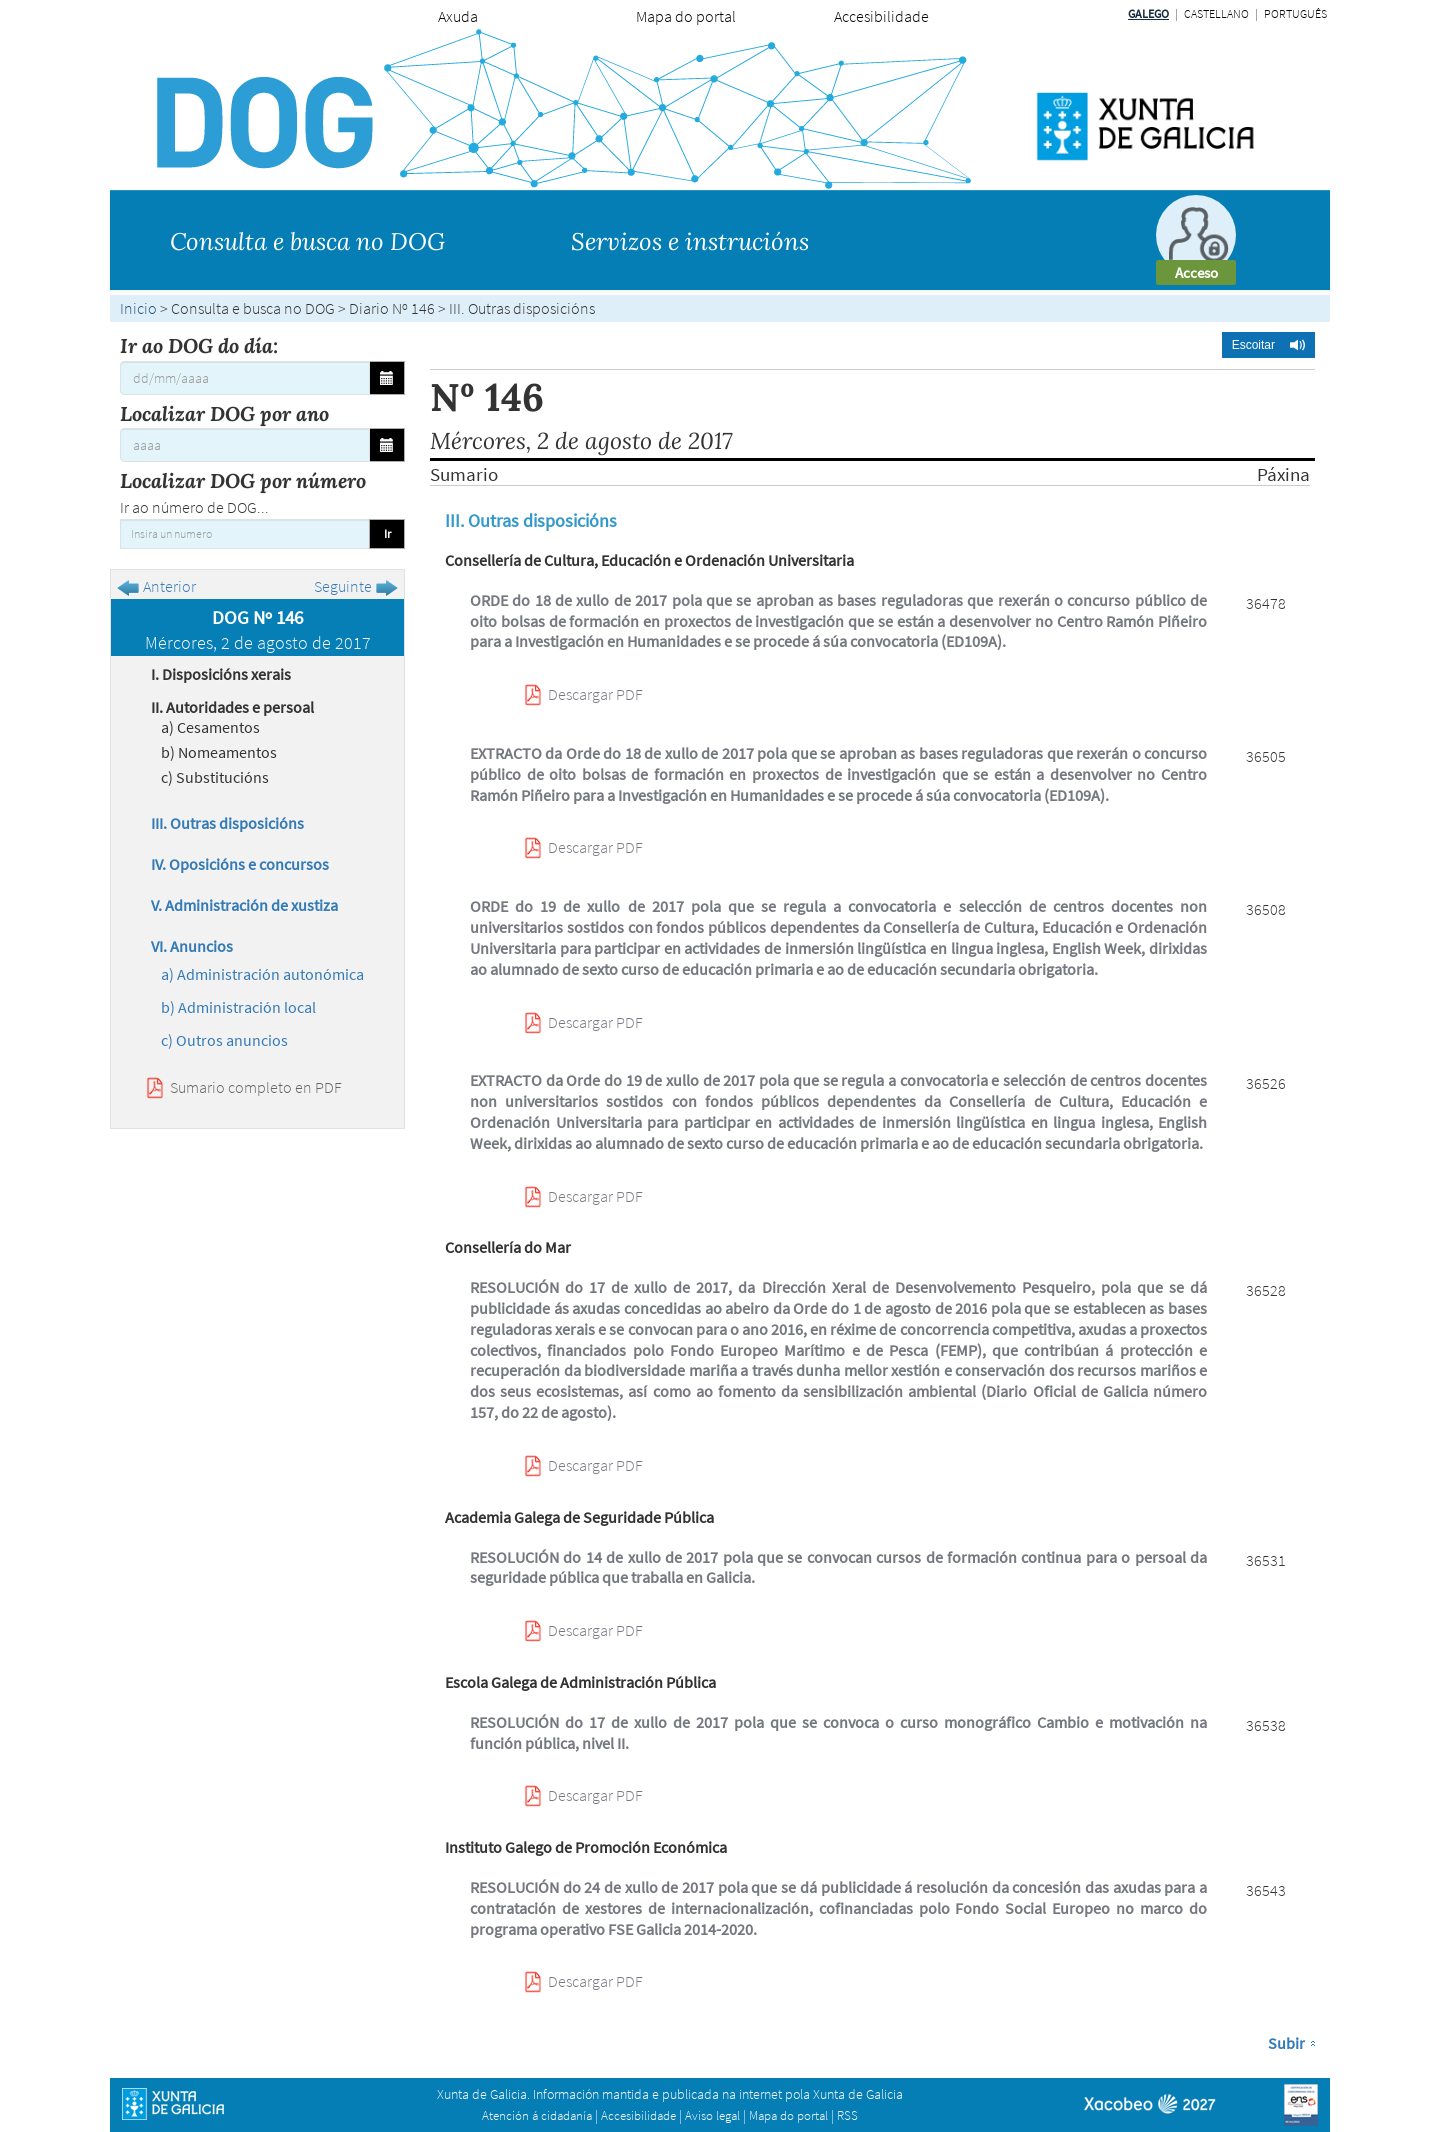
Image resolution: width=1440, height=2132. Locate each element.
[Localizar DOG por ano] (245, 445)
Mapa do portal (686, 16)
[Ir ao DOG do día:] (245, 378)
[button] (1268, 345)
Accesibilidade (881, 16)
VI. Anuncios (192, 946)
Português (1295, 13)
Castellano (1216, 13)
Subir (1286, 2043)
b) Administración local (238, 1007)
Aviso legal (712, 2115)
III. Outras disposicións (227, 823)
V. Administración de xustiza (244, 905)
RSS (847, 2115)
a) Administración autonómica (262, 974)
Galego (1148, 13)
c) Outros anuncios (224, 1040)
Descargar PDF (595, 694)
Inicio (138, 308)
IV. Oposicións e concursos (240, 864)
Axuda (458, 16)
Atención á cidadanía (537, 2115)
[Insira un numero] (245, 534)
